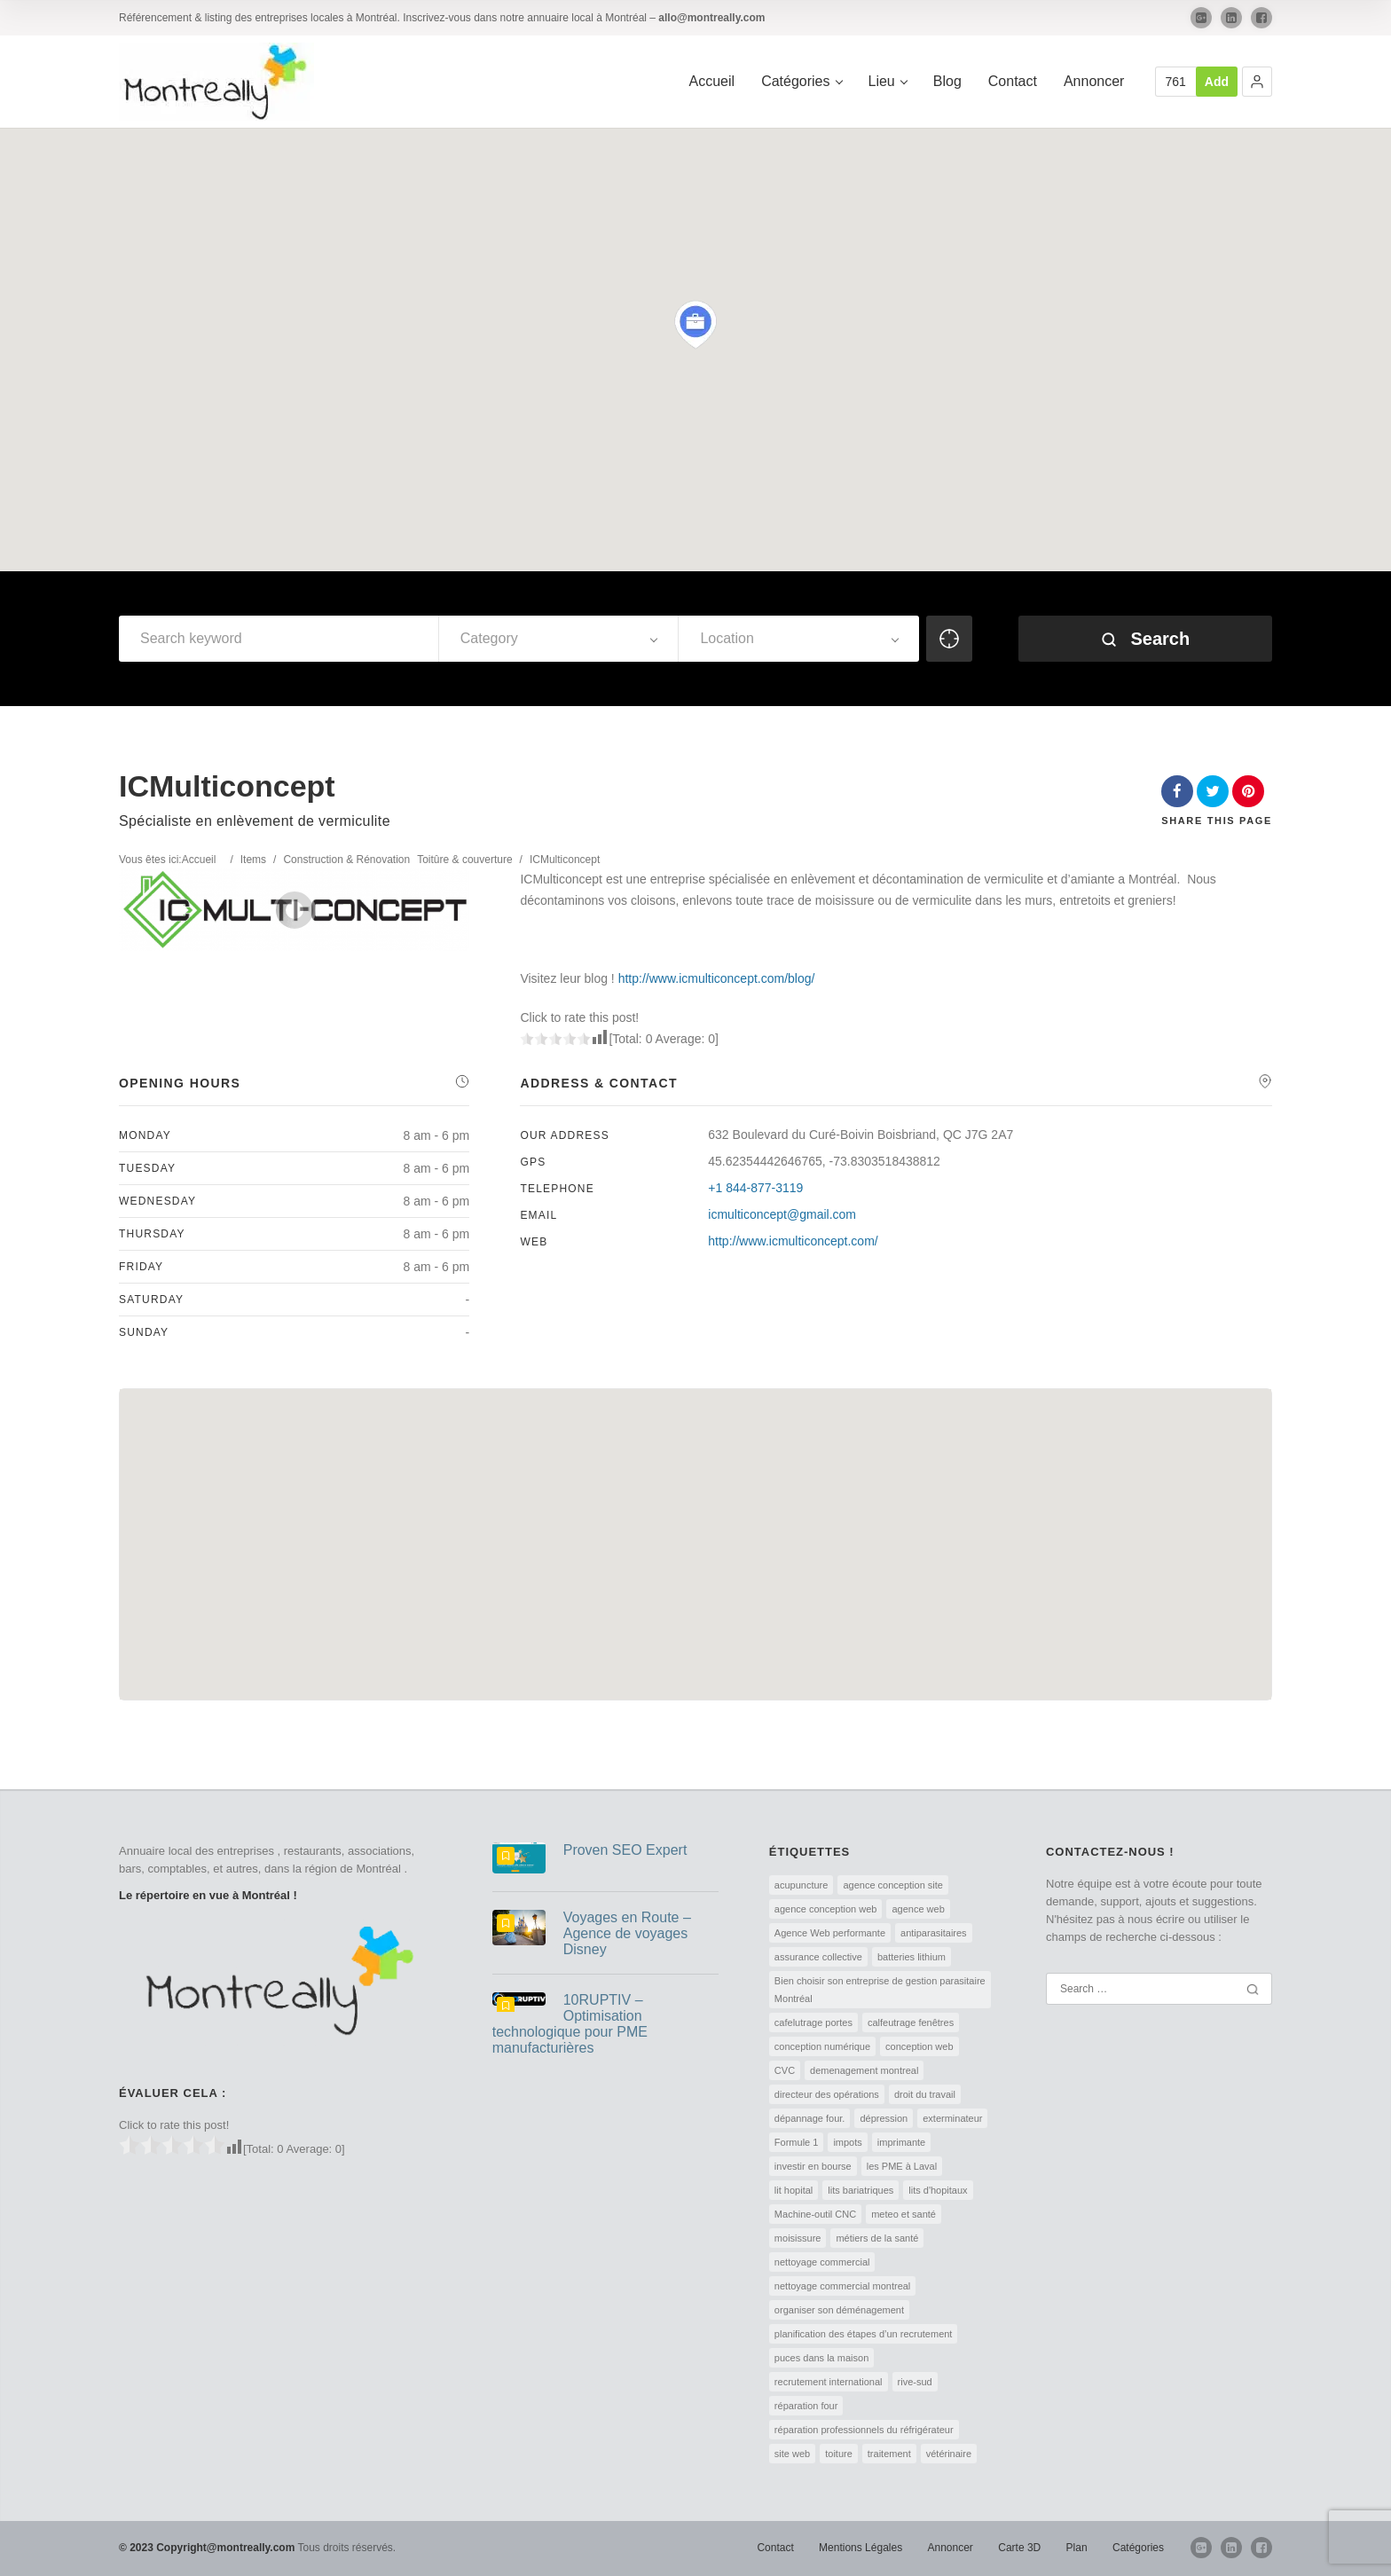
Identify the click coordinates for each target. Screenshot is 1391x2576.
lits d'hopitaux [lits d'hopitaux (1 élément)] (937, 2190)
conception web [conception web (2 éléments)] (919, 2046)
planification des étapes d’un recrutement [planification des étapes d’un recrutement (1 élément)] (863, 2334)
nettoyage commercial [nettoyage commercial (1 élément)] (822, 2262)
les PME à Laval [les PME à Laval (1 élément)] (902, 2166)
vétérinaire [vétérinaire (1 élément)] (948, 2453)
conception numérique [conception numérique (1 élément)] (822, 2046)
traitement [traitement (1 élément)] (889, 2453)
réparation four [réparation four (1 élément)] (806, 2405)
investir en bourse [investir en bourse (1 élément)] (813, 2166)
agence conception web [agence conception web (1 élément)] (825, 1909)
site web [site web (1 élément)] (792, 2453)
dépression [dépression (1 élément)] (884, 2118)
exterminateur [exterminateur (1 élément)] (952, 2118)
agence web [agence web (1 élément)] (918, 1909)
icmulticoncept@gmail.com (782, 1214)
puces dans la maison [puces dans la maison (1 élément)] (821, 2357)
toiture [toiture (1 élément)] (839, 2453)
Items (253, 859)
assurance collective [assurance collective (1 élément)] (818, 1957)
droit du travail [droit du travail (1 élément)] (924, 2094)
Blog (947, 81)
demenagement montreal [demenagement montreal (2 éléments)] (864, 2070)
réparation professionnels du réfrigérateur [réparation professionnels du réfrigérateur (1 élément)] (864, 2429)
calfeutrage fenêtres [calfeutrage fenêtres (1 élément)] (911, 2022)
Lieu (887, 81)
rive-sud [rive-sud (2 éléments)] (915, 2381)
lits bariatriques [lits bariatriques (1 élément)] (860, 2190)
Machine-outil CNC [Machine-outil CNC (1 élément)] (815, 2214)
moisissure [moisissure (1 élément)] (797, 2238)
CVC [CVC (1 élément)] (784, 2070)
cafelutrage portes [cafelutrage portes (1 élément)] (813, 2022)
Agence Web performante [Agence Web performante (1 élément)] (829, 1933)
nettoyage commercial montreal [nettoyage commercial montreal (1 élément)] (842, 2286)
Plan (1077, 2547)
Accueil (712, 81)
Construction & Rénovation (346, 859)
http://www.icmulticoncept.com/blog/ (716, 978)
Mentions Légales (860, 2547)
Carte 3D (1019, 2547)
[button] (1257, 82)
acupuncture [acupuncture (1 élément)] (801, 1885)
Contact (1012, 81)
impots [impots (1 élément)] (847, 2142)
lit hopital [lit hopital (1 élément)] (793, 2190)
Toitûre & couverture (464, 859)
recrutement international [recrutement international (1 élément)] (828, 2381)
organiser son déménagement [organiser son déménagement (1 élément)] (839, 2310)
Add (1217, 82)
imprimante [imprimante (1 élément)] (901, 2142)
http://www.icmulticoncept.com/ (792, 1241)
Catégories (801, 81)
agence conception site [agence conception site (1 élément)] (893, 1885)
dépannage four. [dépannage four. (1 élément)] (809, 2118)
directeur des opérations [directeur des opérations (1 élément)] (826, 2094)
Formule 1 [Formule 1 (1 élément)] (796, 2142)
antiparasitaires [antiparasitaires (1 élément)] (933, 1933)
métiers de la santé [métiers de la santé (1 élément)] (877, 2238)
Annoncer (1094, 81)
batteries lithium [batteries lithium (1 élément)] (911, 1957)
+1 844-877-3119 (755, 1188)
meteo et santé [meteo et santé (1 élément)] (903, 2214)
